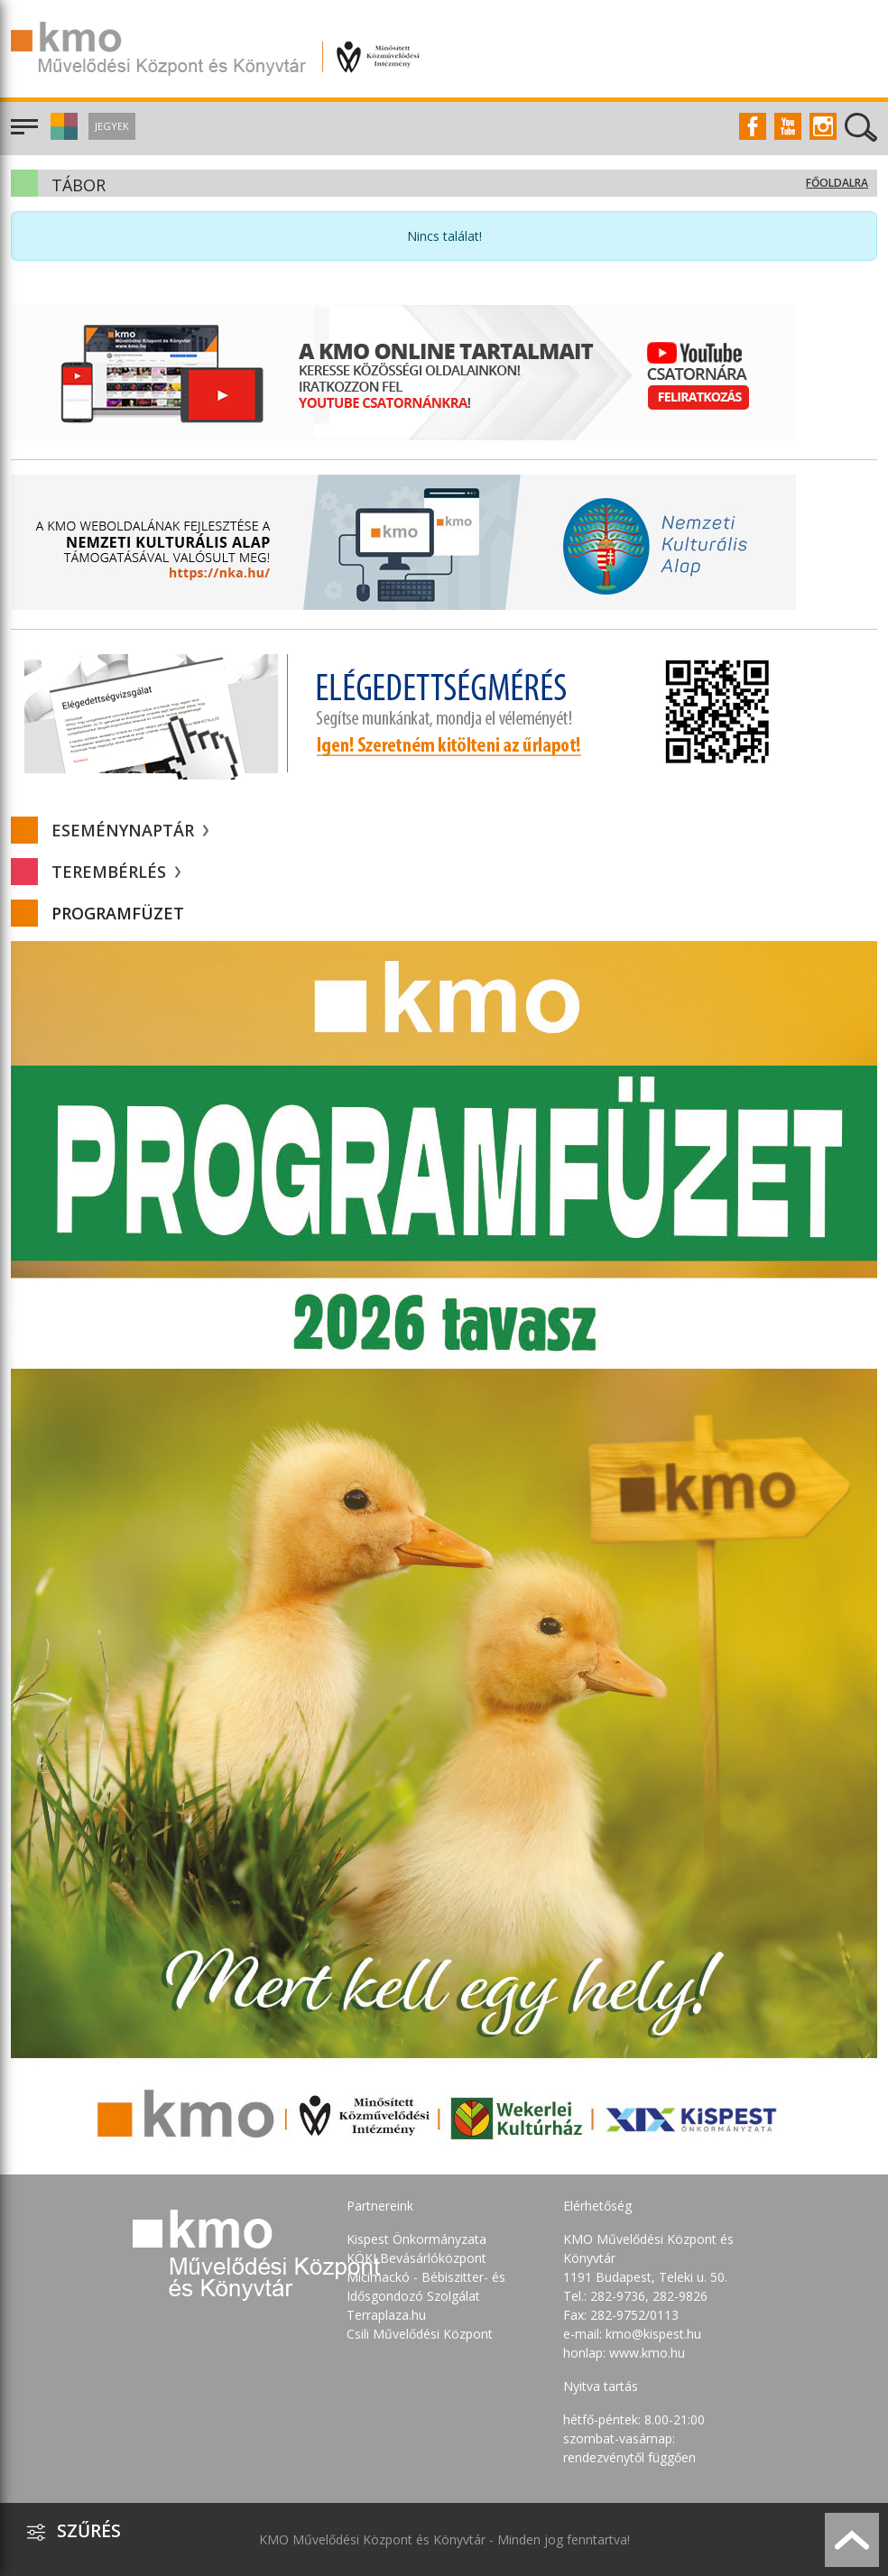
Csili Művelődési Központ (420, 2333)
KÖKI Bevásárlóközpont (416, 2258)
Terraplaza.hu (386, 2314)
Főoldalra (837, 182)
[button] (62, 134)
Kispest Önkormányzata (416, 2239)
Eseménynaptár (129, 830)
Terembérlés (115, 871)
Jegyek (112, 126)
